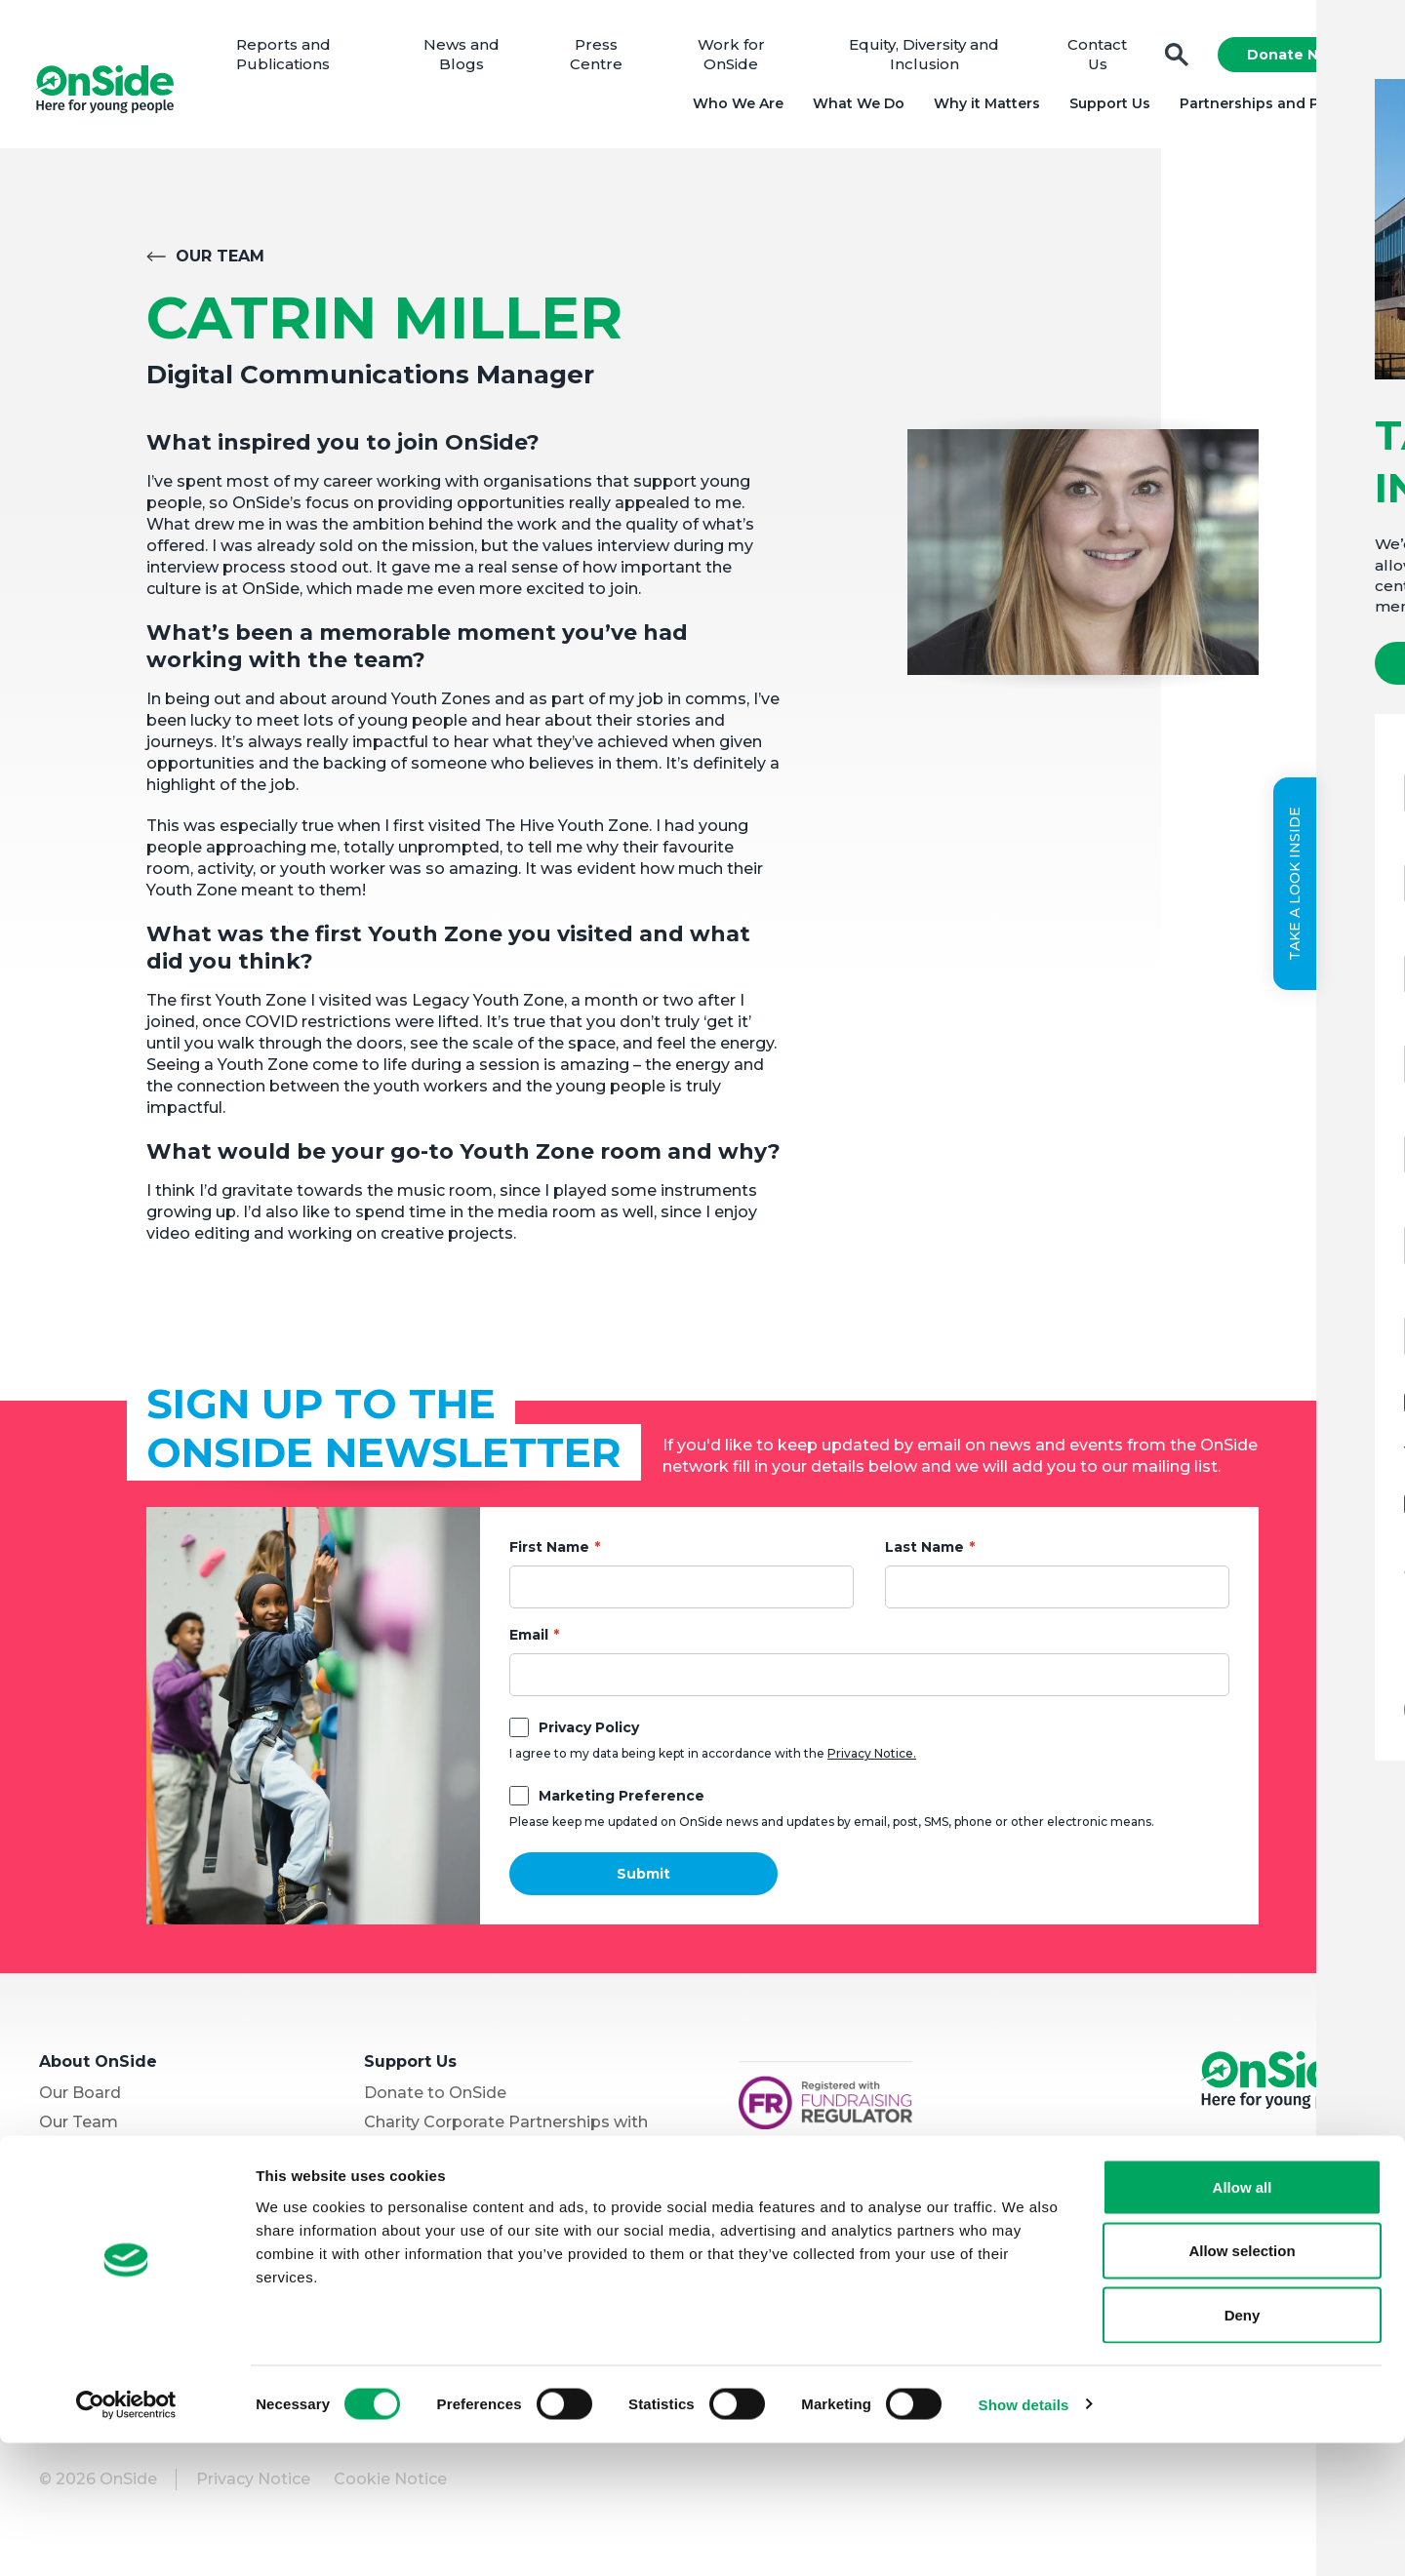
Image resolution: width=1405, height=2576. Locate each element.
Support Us (1105, 107)
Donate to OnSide (435, 2100)
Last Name (924, 1555)
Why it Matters (983, 107)
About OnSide (98, 2069)
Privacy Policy (589, 1735)
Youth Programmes (116, 2188)
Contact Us (1094, 58)
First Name (549, 1555)
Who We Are (734, 107)
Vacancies (403, 2180)
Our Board (80, 2100)
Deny (1242, 2447)
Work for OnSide (734, 58)
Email (528, 1642)
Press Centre (601, 58)
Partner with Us (100, 2217)
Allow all (1242, 2320)
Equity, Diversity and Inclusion (924, 58)
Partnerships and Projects (1271, 107)
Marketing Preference (621, 1803)
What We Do (855, 107)
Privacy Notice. (871, 1761)
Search (1173, 59)
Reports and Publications (293, 58)
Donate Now (1290, 58)
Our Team (220, 264)
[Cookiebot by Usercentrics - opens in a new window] (126, 2538)
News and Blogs (468, 58)
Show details (1024, 2537)
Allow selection (1241, 2384)
